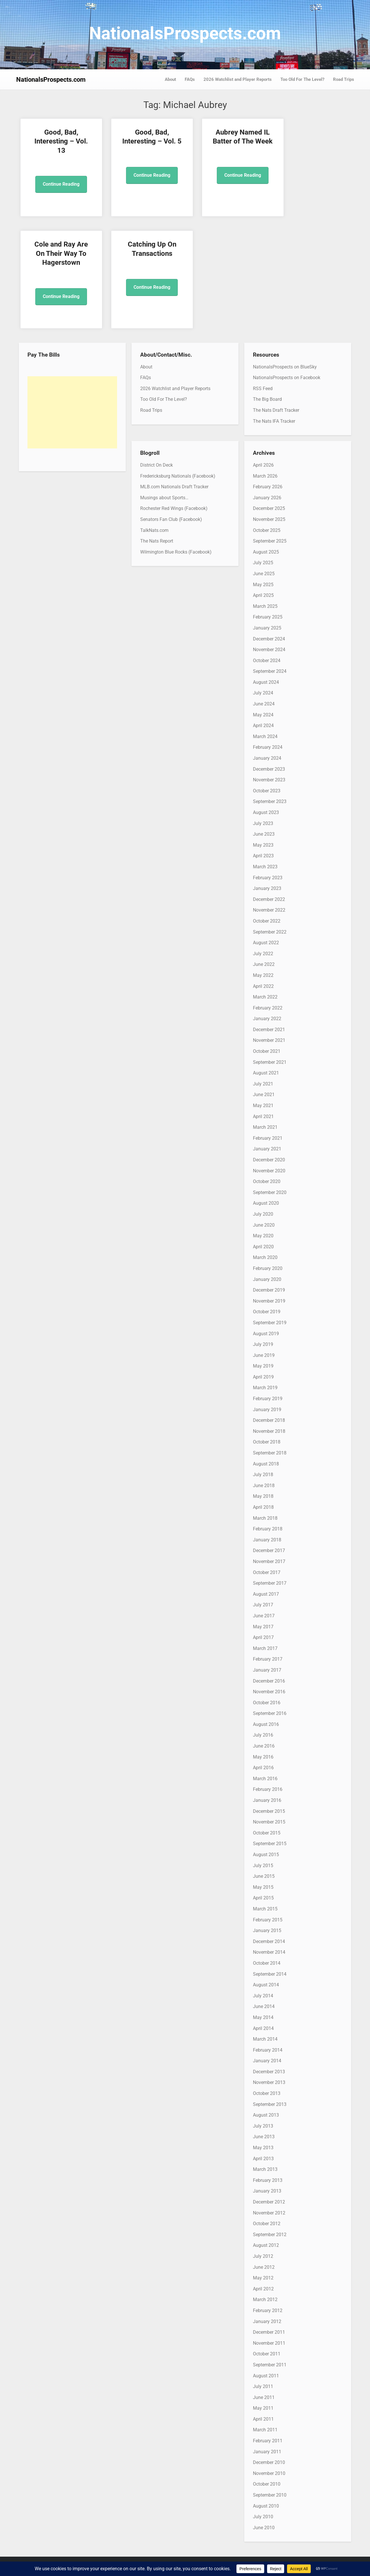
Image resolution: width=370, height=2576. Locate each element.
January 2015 (267, 1930)
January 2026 (267, 497)
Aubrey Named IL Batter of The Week (227, 141)
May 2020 (263, 1235)
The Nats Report (156, 541)
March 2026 (265, 476)
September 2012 (269, 2234)
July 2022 (263, 953)
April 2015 (263, 1898)
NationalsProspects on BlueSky (285, 367)
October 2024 (266, 660)
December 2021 (269, 1029)
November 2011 (269, 2343)
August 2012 (266, 2245)
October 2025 (266, 530)
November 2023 (269, 780)
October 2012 (266, 2223)
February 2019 (267, 1398)
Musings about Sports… (164, 497)
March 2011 (265, 2429)
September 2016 (269, 1713)
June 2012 (264, 2267)
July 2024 (263, 693)
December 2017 (269, 1550)
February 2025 (267, 617)
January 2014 (267, 2060)
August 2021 (266, 1073)
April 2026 (263, 465)
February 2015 (267, 1920)
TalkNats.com (154, 530)
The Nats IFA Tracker (274, 421)
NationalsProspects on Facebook (286, 377)
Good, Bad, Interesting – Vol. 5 (142, 141)
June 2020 (264, 1225)
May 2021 (263, 1105)
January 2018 (267, 1540)
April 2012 (263, 2289)
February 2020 (267, 1268)
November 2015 (269, 1822)
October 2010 (266, 2484)
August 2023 (266, 812)
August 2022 (266, 942)
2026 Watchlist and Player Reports (238, 79)
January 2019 (267, 1409)
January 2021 (267, 1149)
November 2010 (269, 2473)
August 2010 (266, 2506)
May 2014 (263, 2017)
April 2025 (263, 595)
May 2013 (263, 2147)
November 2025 (269, 519)
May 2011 (263, 2408)
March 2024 (265, 736)
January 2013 (267, 2191)
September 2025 (269, 541)
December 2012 (269, 2202)
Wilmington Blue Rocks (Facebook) (176, 552)
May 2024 (263, 715)
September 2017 (269, 1583)
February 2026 (267, 486)
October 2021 (266, 1051)
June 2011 (264, 2397)
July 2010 (263, 2516)
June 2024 (264, 704)
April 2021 (263, 1116)
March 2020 (265, 1257)
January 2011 (267, 2451)
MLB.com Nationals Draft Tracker (174, 486)
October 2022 (266, 921)
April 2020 (263, 1246)
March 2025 (265, 606)
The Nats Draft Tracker (276, 410)
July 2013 (263, 2126)
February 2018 (267, 1529)
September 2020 (269, 1192)
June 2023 (264, 834)
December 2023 (269, 769)
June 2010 (264, 2527)
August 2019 (266, 1333)
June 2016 (264, 1746)
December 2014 (269, 1941)
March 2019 (265, 1387)
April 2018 (263, 1507)
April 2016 (263, 1767)
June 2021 (264, 1094)
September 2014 (269, 1974)
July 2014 (263, 1995)
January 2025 (267, 628)
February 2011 (267, 2440)
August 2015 (266, 1854)
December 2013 (269, 2071)
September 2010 (269, 2495)
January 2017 (267, 1670)
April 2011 (263, 2419)
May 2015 (263, 1887)
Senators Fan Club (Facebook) (171, 519)
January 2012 (267, 2321)
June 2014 (264, 2006)
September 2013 (269, 2104)
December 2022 (269, 899)
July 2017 (263, 1605)
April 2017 (263, 1637)
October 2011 (266, 2354)
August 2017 (266, 1594)
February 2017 (267, 1659)
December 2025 (269, 508)
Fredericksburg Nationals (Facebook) (177, 476)
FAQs (190, 79)
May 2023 (263, 845)
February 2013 (267, 2180)
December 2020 (269, 1160)
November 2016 (269, 1691)
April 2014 (263, 2028)
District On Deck (156, 465)
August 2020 (266, 1203)
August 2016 (266, 1724)
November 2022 (269, 910)
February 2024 (267, 747)
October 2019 (266, 1311)
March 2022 (265, 997)
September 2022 (269, 932)
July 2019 (263, 1344)
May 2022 (263, 975)
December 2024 (269, 639)
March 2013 (265, 2169)
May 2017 (263, 1626)
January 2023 (267, 888)
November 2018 (269, 1431)
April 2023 (263, 855)
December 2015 (269, 1811)
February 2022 (267, 1008)
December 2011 (269, 2332)
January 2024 (267, 758)
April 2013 (263, 2158)
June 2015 (264, 1876)
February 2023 (267, 877)
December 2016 (269, 1681)
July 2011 (263, 2386)
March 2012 (265, 2299)
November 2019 (269, 1301)
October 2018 (266, 1442)
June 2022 (264, 964)
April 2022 (263, 986)
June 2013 (264, 2136)
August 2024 (266, 682)
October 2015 (266, 1833)
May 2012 (263, 2278)
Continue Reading (58, 184)
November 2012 (269, 2213)
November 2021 (269, 1040)
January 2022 (267, 1018)
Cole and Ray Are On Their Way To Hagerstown (311, 141)
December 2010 (269, 2462)
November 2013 (269, 2082)
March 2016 (265, 1778)
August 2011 (266, 2375)
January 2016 (267, 1800)
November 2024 (269, 649)
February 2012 (267, 2310)
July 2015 (263, 1865)
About (170, 79)
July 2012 (263, 2256)
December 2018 (269, 1420)
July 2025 (263, 562)
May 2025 (263, 584)
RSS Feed (263, 388)
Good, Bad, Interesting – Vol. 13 (58, 141)
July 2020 (263, 1214)
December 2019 (269, 1290)
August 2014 (266, 1985)
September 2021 (269, 1062)
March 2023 (265, 866)
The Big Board (267, 399)
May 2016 (263, 1757)
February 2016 (267, 1789)
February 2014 (267, 2050)
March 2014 (265, 2039)
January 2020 (267, 1279)
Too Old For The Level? (302, 79)
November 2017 (269, 1561)
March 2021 (265, 1127)
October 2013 (266, 2093)
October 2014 (266, 1963)
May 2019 (263, 1366)
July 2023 (263, 823)
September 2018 (269, 1453)
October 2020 (266, 1181)
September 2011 (269, 2365)
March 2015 (265, 1909)
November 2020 (269, 1171)
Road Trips (343, 79)
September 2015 (269, 1843)
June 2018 (264, 1485)
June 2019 (264, 1355)
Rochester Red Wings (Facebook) (174, 508)
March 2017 (265, 1648)
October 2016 (266, 1702)
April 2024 (263, 725)
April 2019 (263, 1377)
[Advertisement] (72, 412)
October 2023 (266, 791)
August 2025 (266, 552)
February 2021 (267, 1138)
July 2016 (263, 1735)
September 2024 (269, 671)
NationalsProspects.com (185, 33)
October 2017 (266, 1572)
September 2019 (269, 1322)
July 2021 (263, 1084)
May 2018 (263, 1496)
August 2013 (266, 2115)
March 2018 (265, 1518)
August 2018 (266, 1464)
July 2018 (263, 1474)
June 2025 (264, 573)
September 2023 (269, 801)
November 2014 (269, 1952)
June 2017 (264, 1615)
